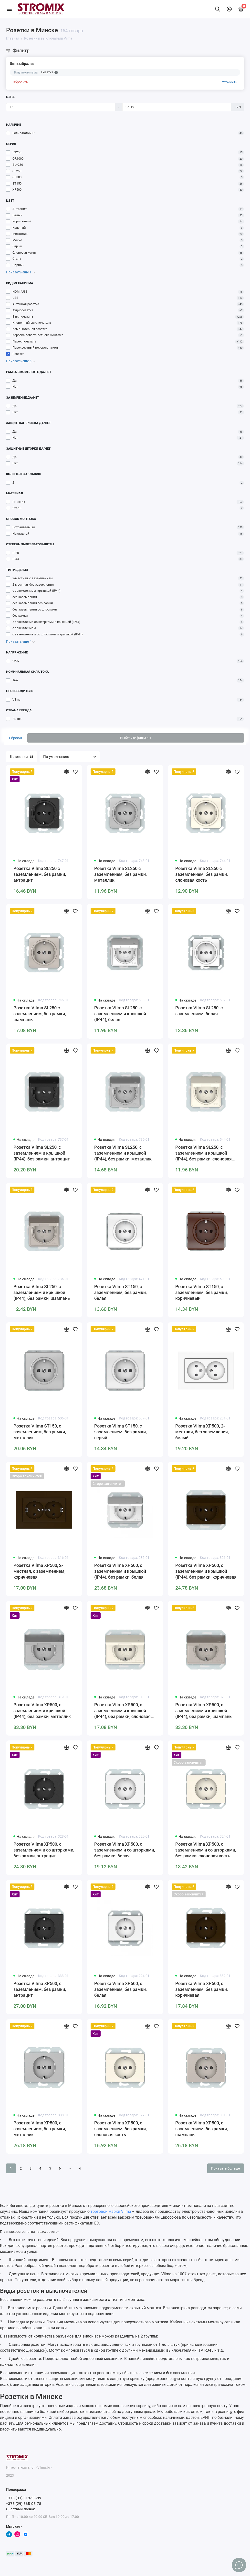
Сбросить (20, 82)
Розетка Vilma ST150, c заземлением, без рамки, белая (120, 1292)
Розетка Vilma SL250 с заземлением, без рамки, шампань (39, 1013)
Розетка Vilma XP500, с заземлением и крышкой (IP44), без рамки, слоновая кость (122, 1710)
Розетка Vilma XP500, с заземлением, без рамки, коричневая (201, 1989)
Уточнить (229, 82)
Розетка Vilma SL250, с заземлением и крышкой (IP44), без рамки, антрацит (41, 1153)
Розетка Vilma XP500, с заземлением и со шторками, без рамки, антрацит (43, 1849)
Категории (21, 757)
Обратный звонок (20, 2509)
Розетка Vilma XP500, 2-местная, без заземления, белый (202, 1431)
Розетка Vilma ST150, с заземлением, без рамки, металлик (39, 1431)
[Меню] (9, 9)
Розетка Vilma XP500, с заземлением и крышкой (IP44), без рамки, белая (120, 1571)
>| (79, 2168)
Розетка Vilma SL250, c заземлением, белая (199, 1010)
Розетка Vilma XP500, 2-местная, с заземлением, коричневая (39, 1571)
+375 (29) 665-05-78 (23, 2504)
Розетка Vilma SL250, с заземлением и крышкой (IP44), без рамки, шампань (41, 1292)
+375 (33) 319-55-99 (23, 2498)
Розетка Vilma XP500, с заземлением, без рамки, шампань (201, 2128)
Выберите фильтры (135, 738)
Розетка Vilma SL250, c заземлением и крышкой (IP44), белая (120, 1013)
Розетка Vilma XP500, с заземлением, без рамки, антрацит (39, 1989)
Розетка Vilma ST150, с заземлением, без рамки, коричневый (201, 1292)
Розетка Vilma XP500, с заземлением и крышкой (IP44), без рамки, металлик (42, 1710)
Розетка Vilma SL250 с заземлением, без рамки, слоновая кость (201, 874)
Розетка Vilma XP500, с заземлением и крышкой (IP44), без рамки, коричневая (206, 1571)
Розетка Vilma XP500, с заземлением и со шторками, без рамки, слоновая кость (205, 1849)
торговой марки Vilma (111, 2211)
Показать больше (225, 2168)
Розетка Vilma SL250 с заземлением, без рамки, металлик (120, 874)
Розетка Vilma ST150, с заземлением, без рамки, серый (120, 1431)
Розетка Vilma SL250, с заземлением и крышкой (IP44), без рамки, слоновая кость (203, 1153)
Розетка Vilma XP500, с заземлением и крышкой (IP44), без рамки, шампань (203, 1710)
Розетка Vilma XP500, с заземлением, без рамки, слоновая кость (120, 2128)
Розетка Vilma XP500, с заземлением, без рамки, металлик (39, 2128)
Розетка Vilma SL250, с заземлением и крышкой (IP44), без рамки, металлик (123, 1153)
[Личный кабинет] (229, 9)
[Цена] (60, 107)
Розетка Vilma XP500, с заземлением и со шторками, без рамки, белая (124, 1849)
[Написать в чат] (239, 2565)
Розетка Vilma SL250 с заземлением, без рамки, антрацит (39, 874)
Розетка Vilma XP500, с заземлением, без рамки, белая (120, 1989)
